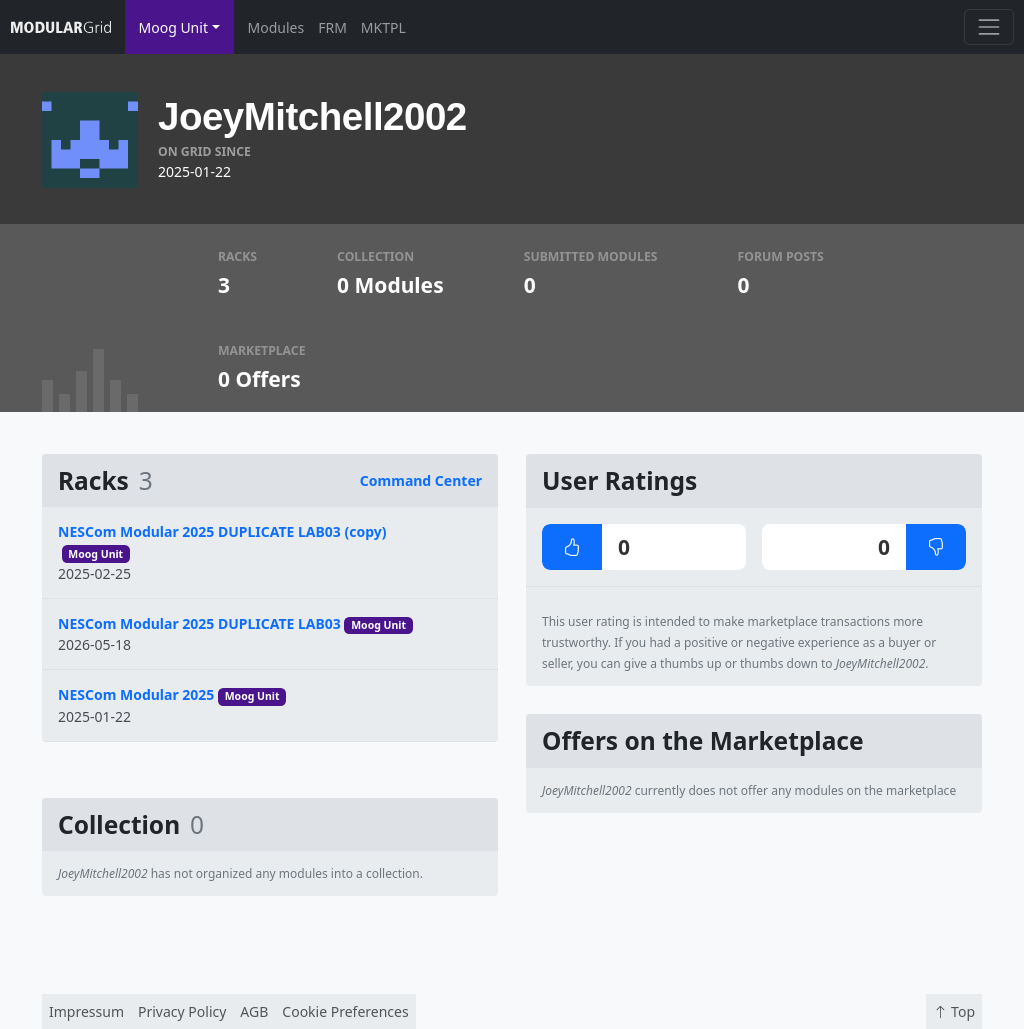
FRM (332, 27)
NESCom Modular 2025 (136, 694)
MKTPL (383, 27)
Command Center (421, 480)
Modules (276, 27)
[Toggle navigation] (988, 26)
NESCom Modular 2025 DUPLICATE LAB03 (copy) (222, 531)
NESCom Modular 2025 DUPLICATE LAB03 (199, 623)
